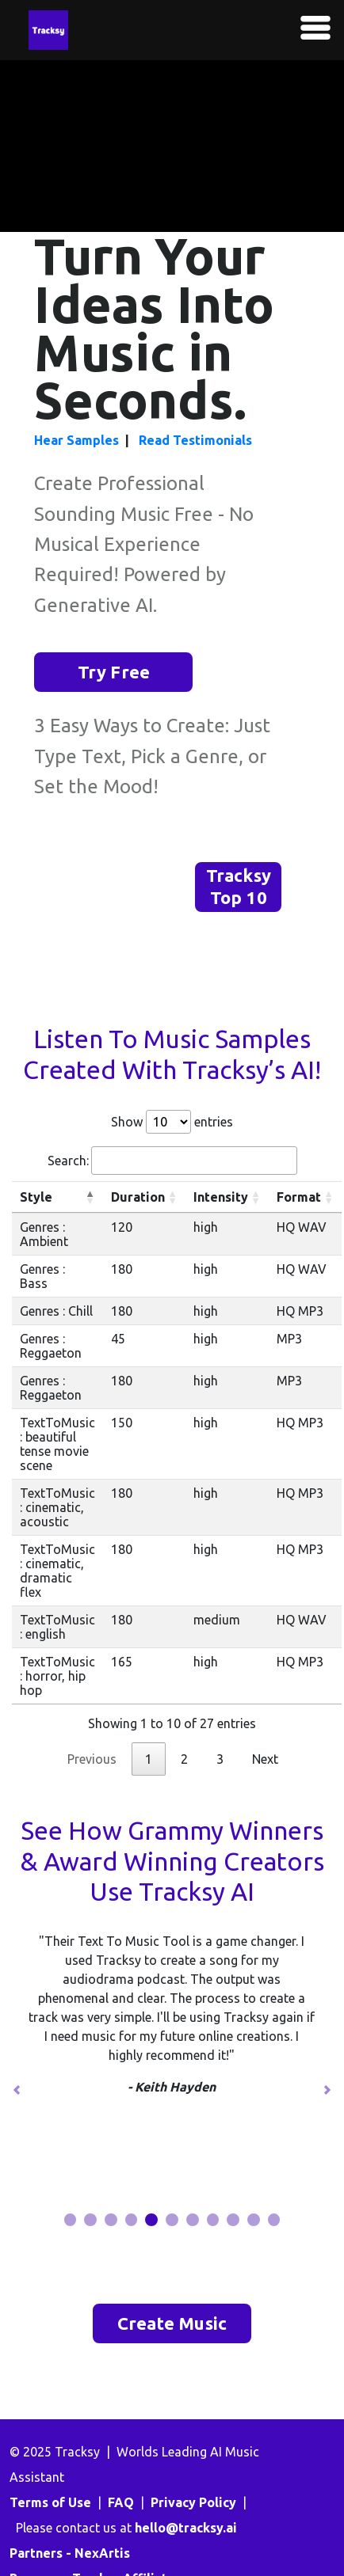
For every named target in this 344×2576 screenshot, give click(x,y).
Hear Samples (76, 440)
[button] (16, 2090)
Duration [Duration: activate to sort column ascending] (138, 1197)
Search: (172, 1160)
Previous (92, 1759)
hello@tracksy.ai (186, 2528)
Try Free (114, 672)
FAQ (121, 2502)
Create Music (172, 2323)
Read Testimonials (195, 440)
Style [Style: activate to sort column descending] (36, 1197)
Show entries (172, 1122)
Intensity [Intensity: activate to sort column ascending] (220, 1197)
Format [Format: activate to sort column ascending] (299, 1197)
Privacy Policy (193, 2502)
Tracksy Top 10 (238, 886)
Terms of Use (50, 2502)
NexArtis (102, 2553)
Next (265, 1759)
